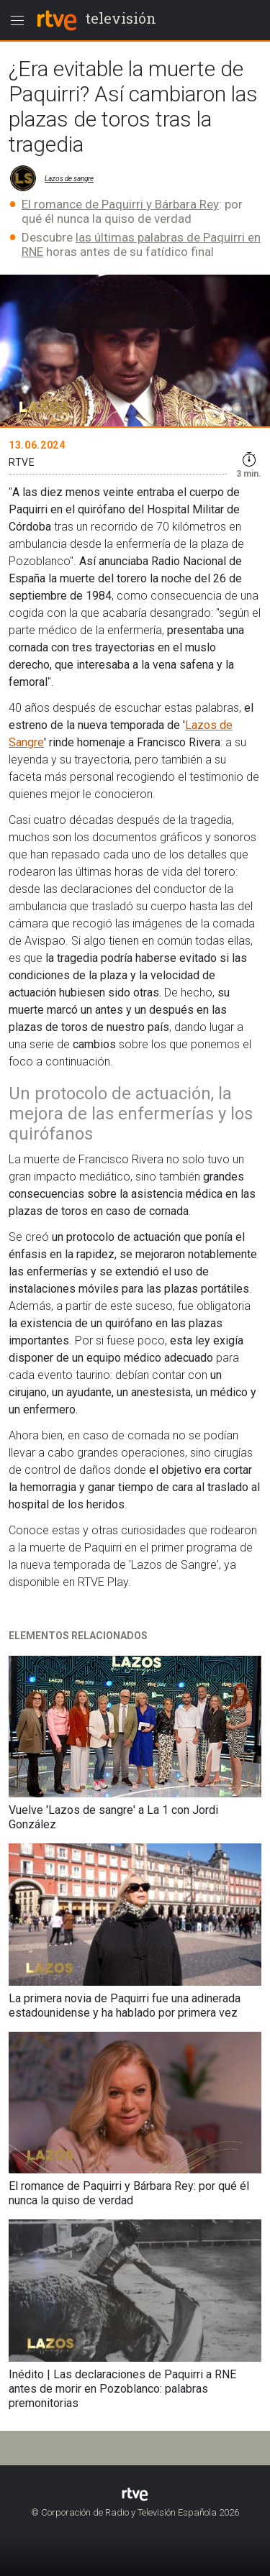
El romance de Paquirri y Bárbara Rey (120, 204)
